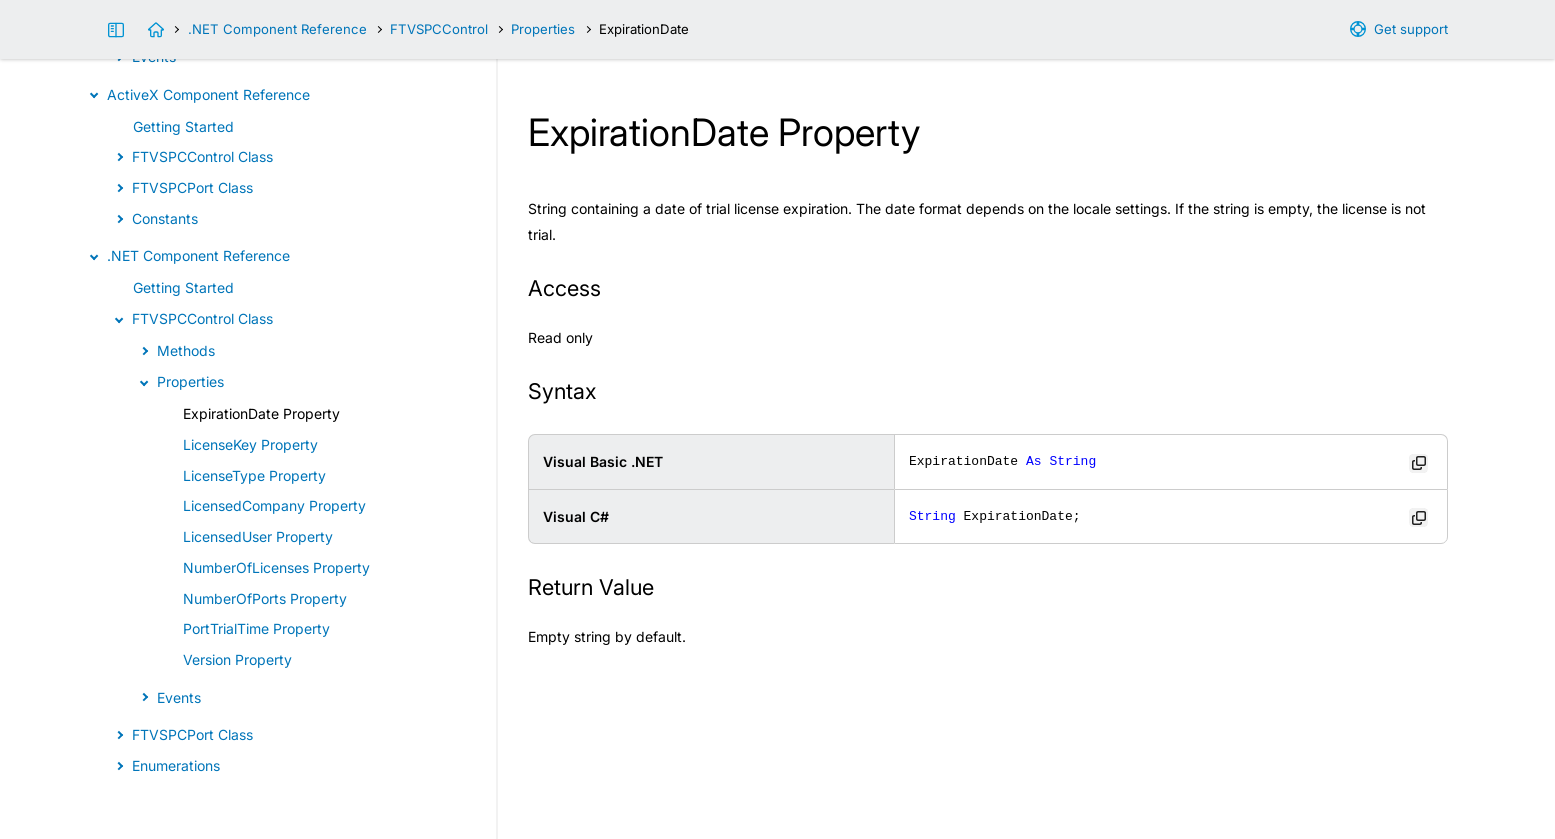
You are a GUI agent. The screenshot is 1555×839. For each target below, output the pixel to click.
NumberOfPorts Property (265, 598)
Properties (543, 29)
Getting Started (183, 126)
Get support (1411, 29)
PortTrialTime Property (256, 628)
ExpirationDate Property (261, 413)
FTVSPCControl (439, 29)
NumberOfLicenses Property (276, 567)
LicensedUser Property (258, 536)
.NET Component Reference (277, 29)
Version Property (237, 659)
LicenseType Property (254, 475)
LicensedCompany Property (274, 505)
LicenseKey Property (250, 444)
